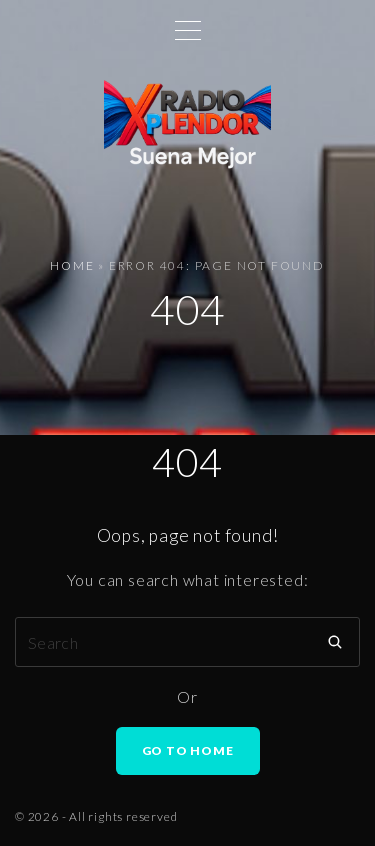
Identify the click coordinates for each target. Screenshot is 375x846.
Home (72, 265)
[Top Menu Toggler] (188, 30)
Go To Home (188, 750)
